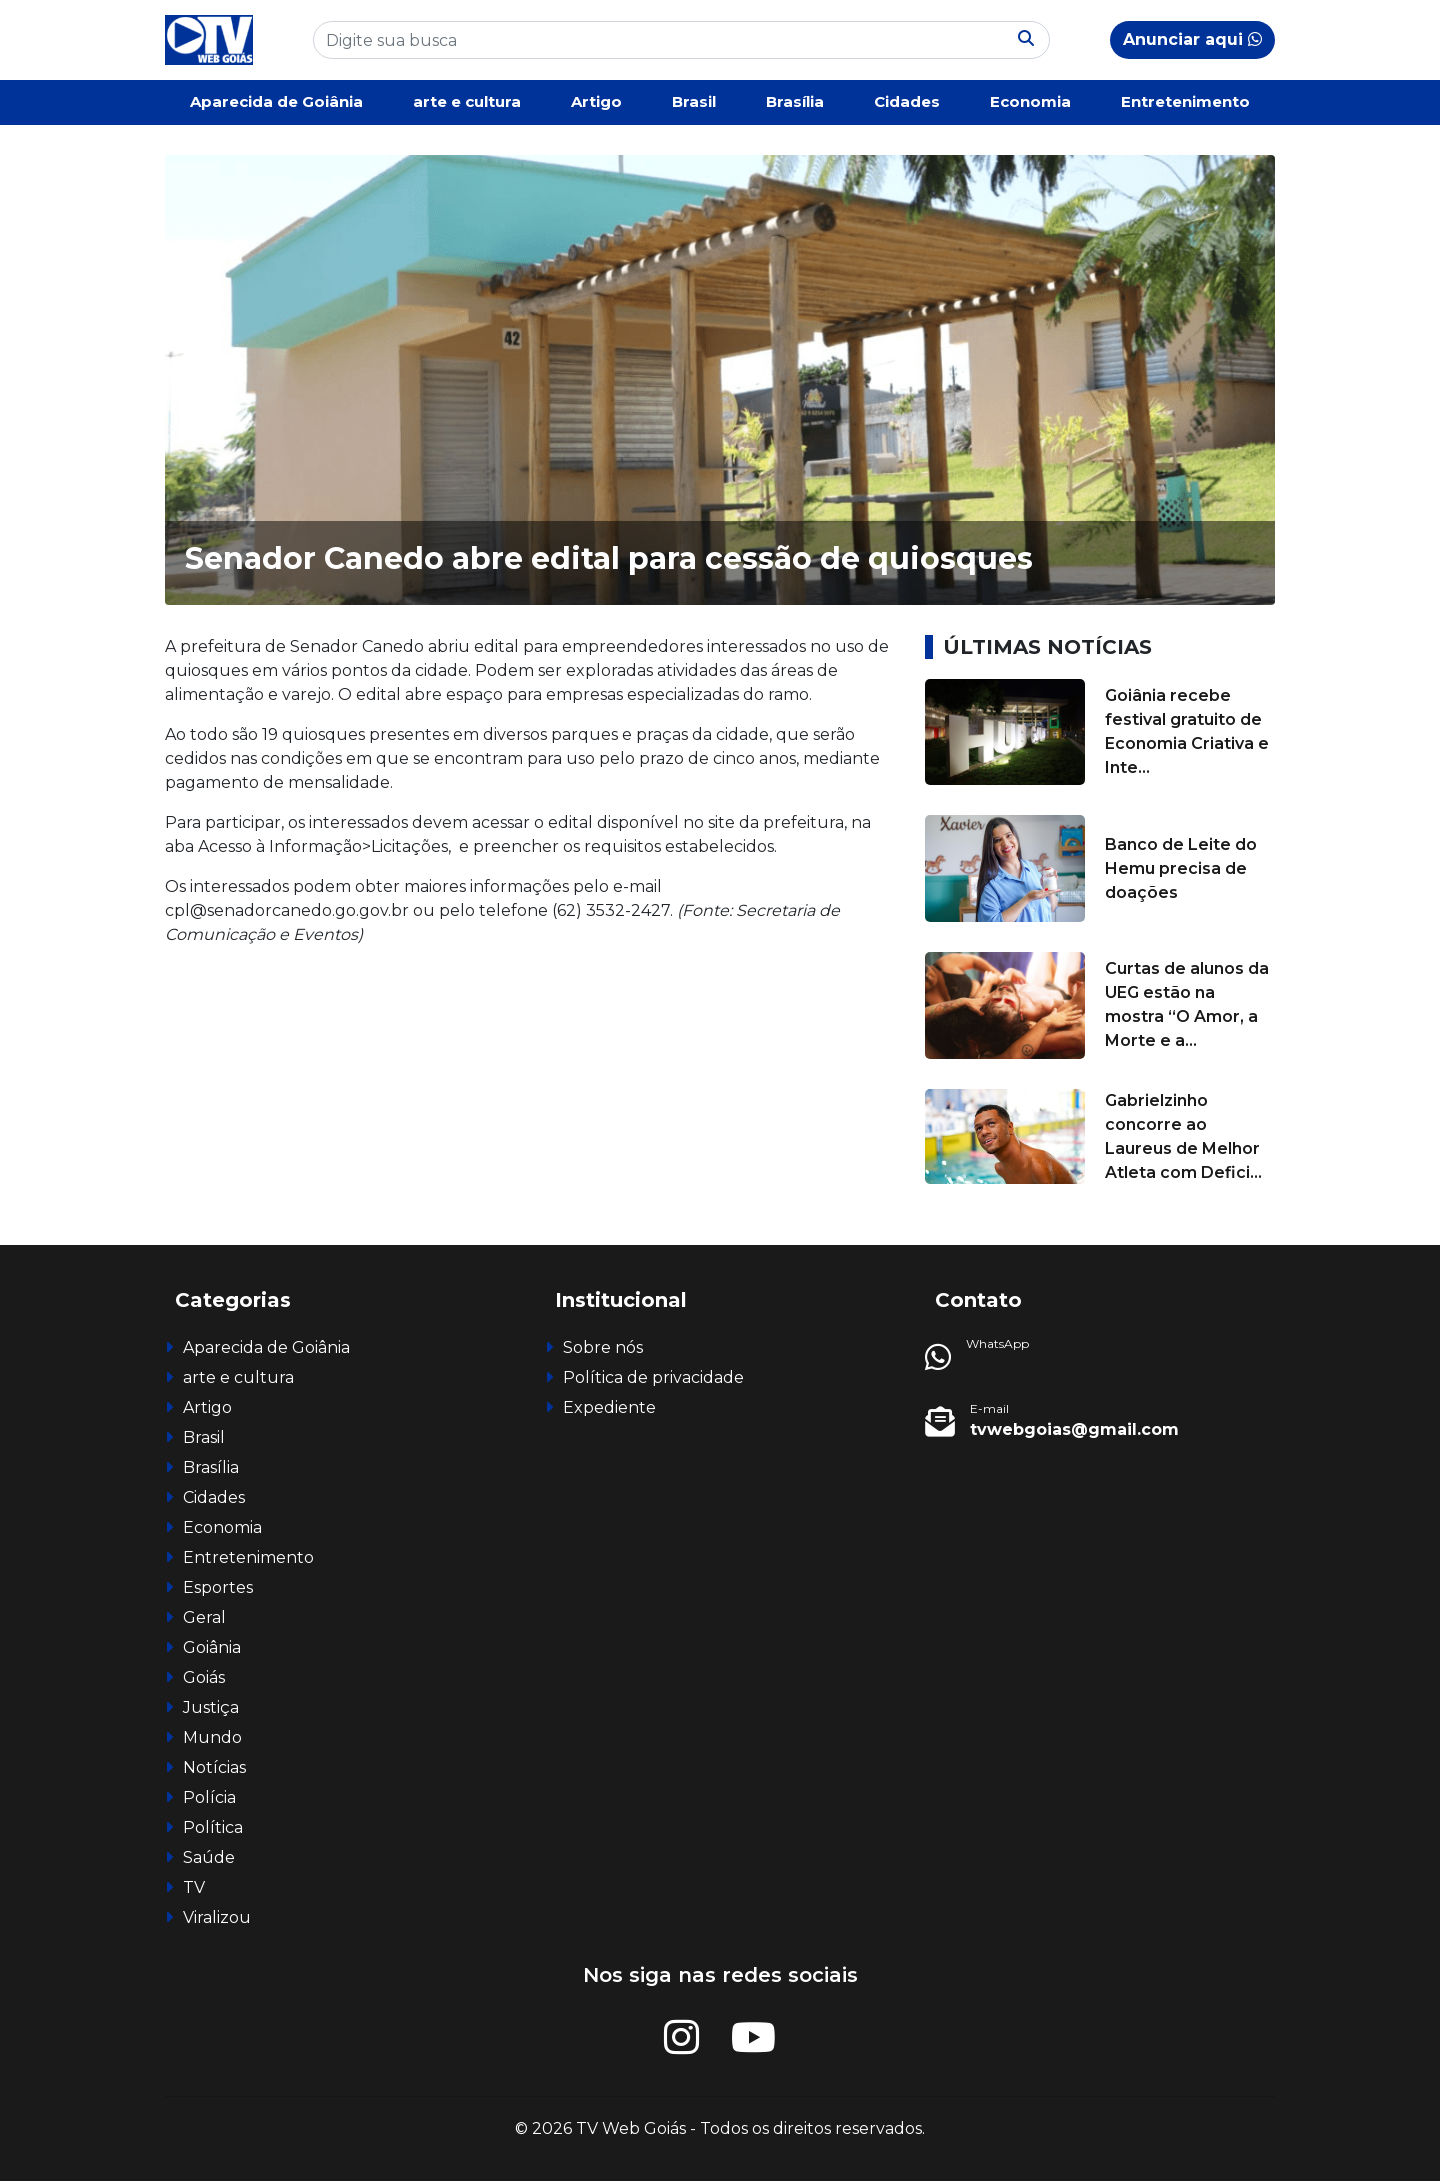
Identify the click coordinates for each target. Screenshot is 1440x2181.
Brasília (795, 101)
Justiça (211, 1707)
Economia (1030, 101)
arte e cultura (467, 101)
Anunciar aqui (1192, 39)
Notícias (214, 1767)
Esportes (218, 1587)
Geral (204, 1617)
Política (213, 1827)
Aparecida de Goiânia (276, 101)
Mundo (212, 1737)
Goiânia (212, 1647)
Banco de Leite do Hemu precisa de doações (1181, 868)
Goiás (204, 1677)
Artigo (596, 101)
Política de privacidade (653, 1377)
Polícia (209, 1797)
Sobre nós (603, 1347)
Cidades (907, 101)
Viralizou (217, 1917)
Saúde (209, 1857)
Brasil (694, 101)
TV (194, 1887)
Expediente (609, 1407)
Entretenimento (1185, 101)
